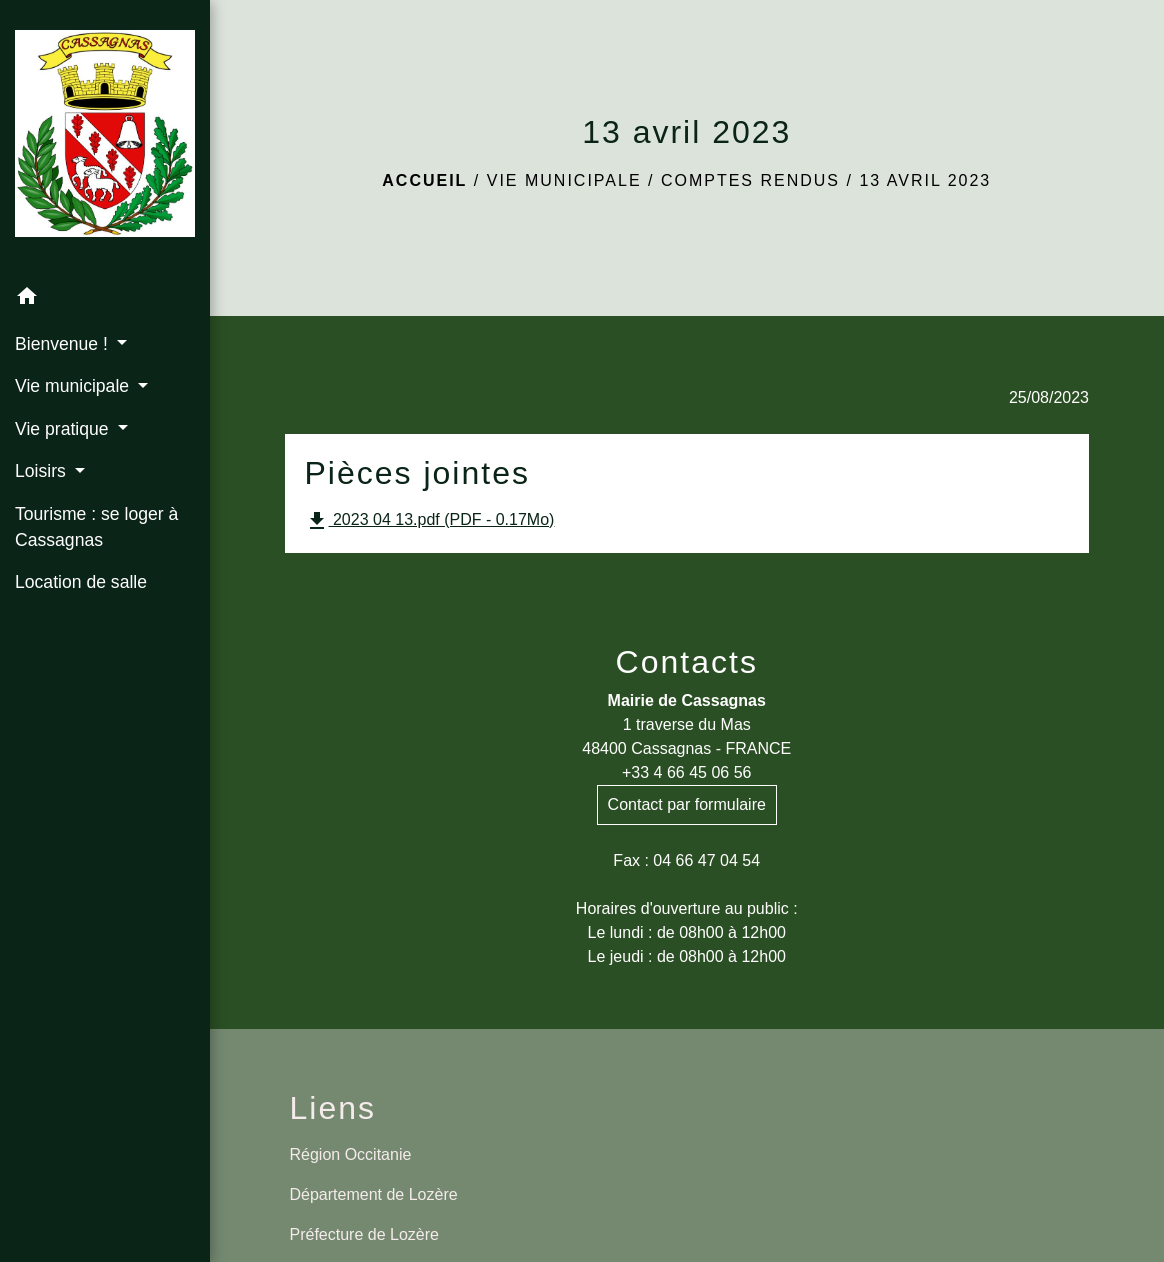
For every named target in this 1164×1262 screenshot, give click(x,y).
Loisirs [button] (43, 471)
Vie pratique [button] (64, 429)
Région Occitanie (351, 1154)
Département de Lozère (374, 1194)
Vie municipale (564, 180)
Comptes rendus (750, 180)
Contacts (687, 662)
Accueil (424, 180)
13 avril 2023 (925, 180)
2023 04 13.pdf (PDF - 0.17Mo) (430, 521)
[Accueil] (105, 137)
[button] (105, 299)
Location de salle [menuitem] (81, 582)
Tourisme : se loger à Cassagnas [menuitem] (96, 527)
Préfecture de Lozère (364, 1234)
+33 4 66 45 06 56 (686, 772)
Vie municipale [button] (74, 386)
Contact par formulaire (687, 804)
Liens (333, 1108)
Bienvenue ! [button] (64, 344)
